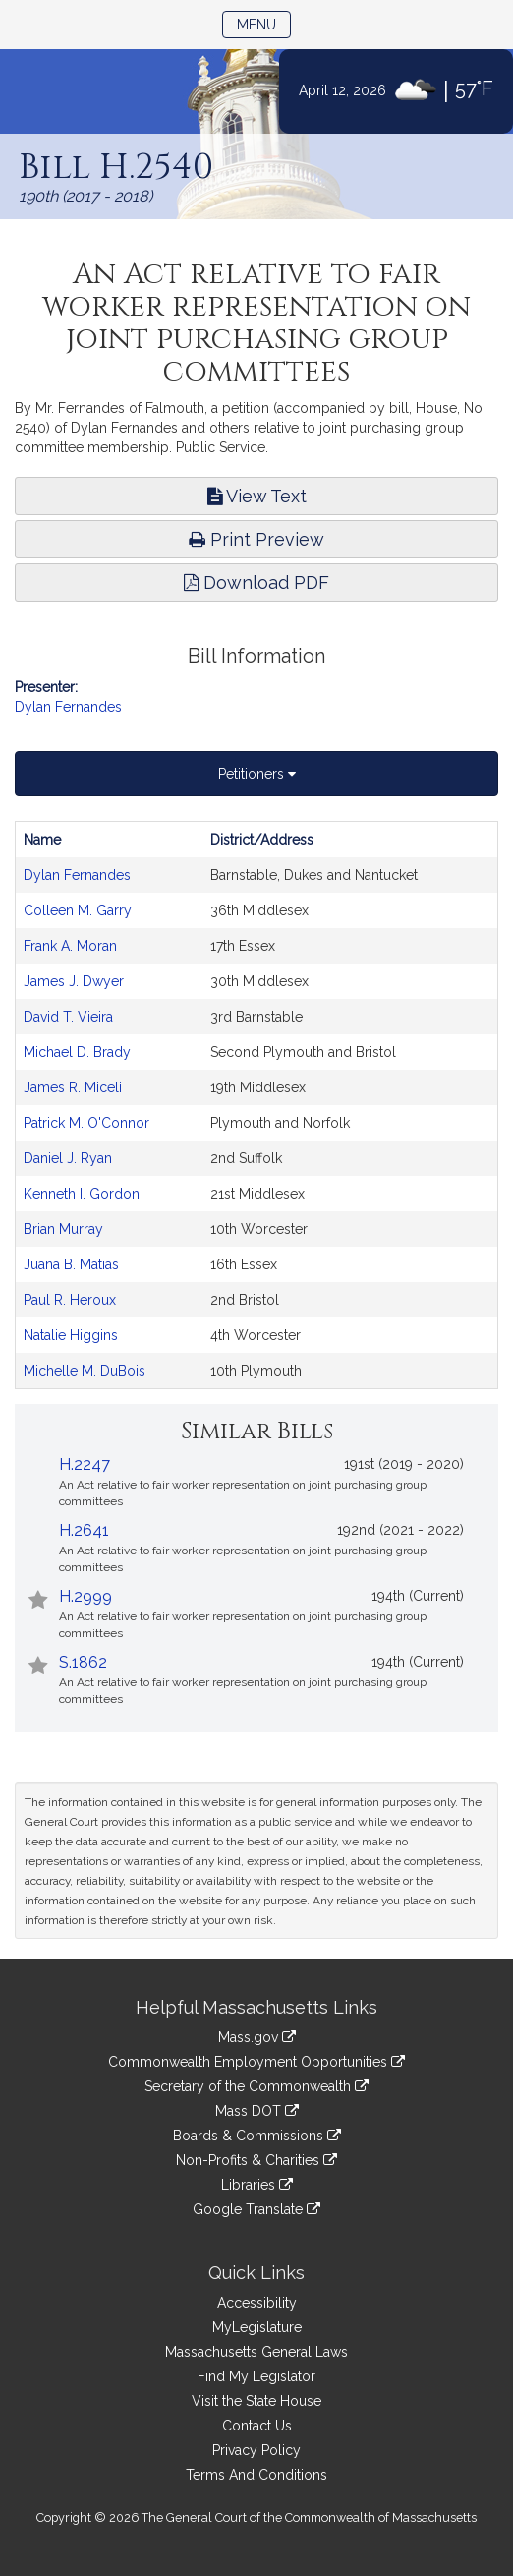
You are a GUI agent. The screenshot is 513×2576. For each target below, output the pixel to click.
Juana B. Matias (71, 1264)
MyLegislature (257, 2327)
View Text (257, 496)
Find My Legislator (256, 2376)
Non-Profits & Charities (256, 2160)
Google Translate (256, 2209)
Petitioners (257, 774)
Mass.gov (257, 2037)
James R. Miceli (73, 1087)
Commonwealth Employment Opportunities (256, 2062)
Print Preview (256, 539)
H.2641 (84, 1530)
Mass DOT (257, 2111)
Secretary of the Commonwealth (256, 2086)
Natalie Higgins (71, 1335)
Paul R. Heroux (70, 1300)
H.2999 (85, 1596)
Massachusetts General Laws (256, 2352)
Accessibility (257, 2303)
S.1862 (83, 1662)
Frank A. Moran (70, 946)
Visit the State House (256, 2401)
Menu (264, 23)
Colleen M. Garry (78, 910)
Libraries (257, 2185)
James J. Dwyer (74, 981)
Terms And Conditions (256, 2475)
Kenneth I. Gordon (82, 1193)
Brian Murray (63, 1229)
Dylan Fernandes (68, 707)
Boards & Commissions (257, 2135)
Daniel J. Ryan (68, 1158)
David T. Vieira (68, 1017)
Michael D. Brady (77, 1052)
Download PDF (256, 582)
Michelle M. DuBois (84, 1370)
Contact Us (257, 2425)
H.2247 (84, 1464)
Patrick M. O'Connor (86, 1123)
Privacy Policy (256, 2450)
